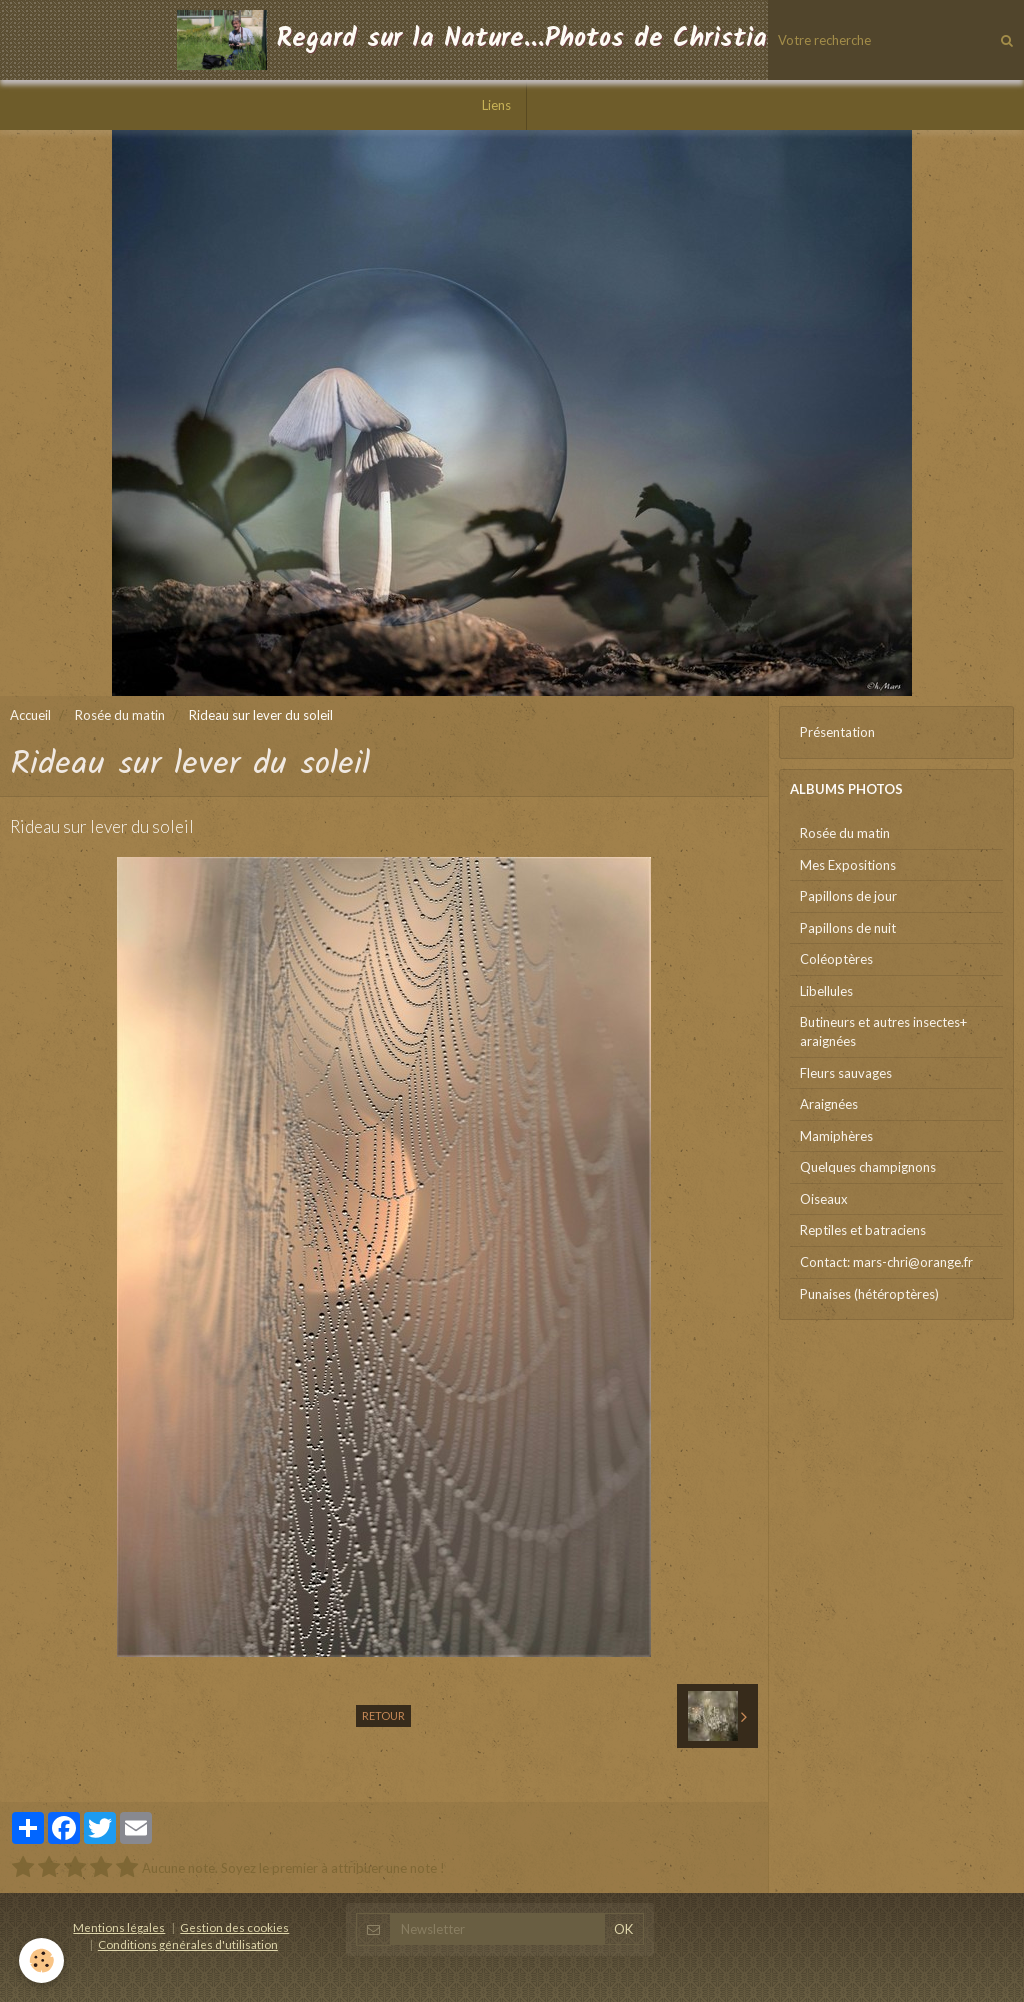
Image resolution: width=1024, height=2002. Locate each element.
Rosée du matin (120, 715)
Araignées (829, 1104)
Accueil (30, 715)
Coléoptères (836, 959)
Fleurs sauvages (846, 1073)
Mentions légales (119, 1927)
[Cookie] (42, 1960)
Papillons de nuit (848, 928)
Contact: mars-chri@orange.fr (886, 1262)
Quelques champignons (868, 1167)
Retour (383, 1715)
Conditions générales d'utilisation (188, 1944)
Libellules (826, 991)
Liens (496, 105)
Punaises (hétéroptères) (869, 1294)
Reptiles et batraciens (863, 1230)
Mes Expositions (848, 865)
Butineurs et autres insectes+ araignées (883, 1031)
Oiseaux (824, 1199)
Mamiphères (836, 1136)
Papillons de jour (848, 896)
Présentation (837, 732)
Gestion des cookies (234, 1927)
